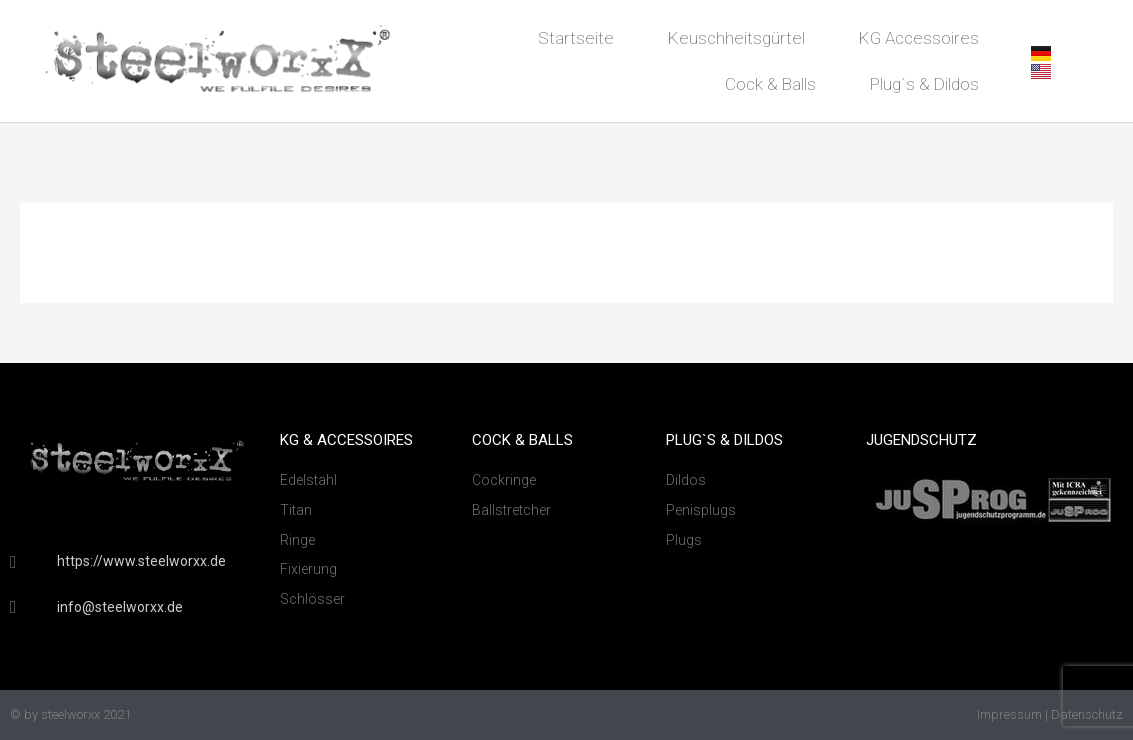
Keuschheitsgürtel (736, 38)
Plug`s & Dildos (924, 84)
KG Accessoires (919, 38)
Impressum (1009, 714)
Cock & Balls (770, 84)
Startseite (576, 38)
